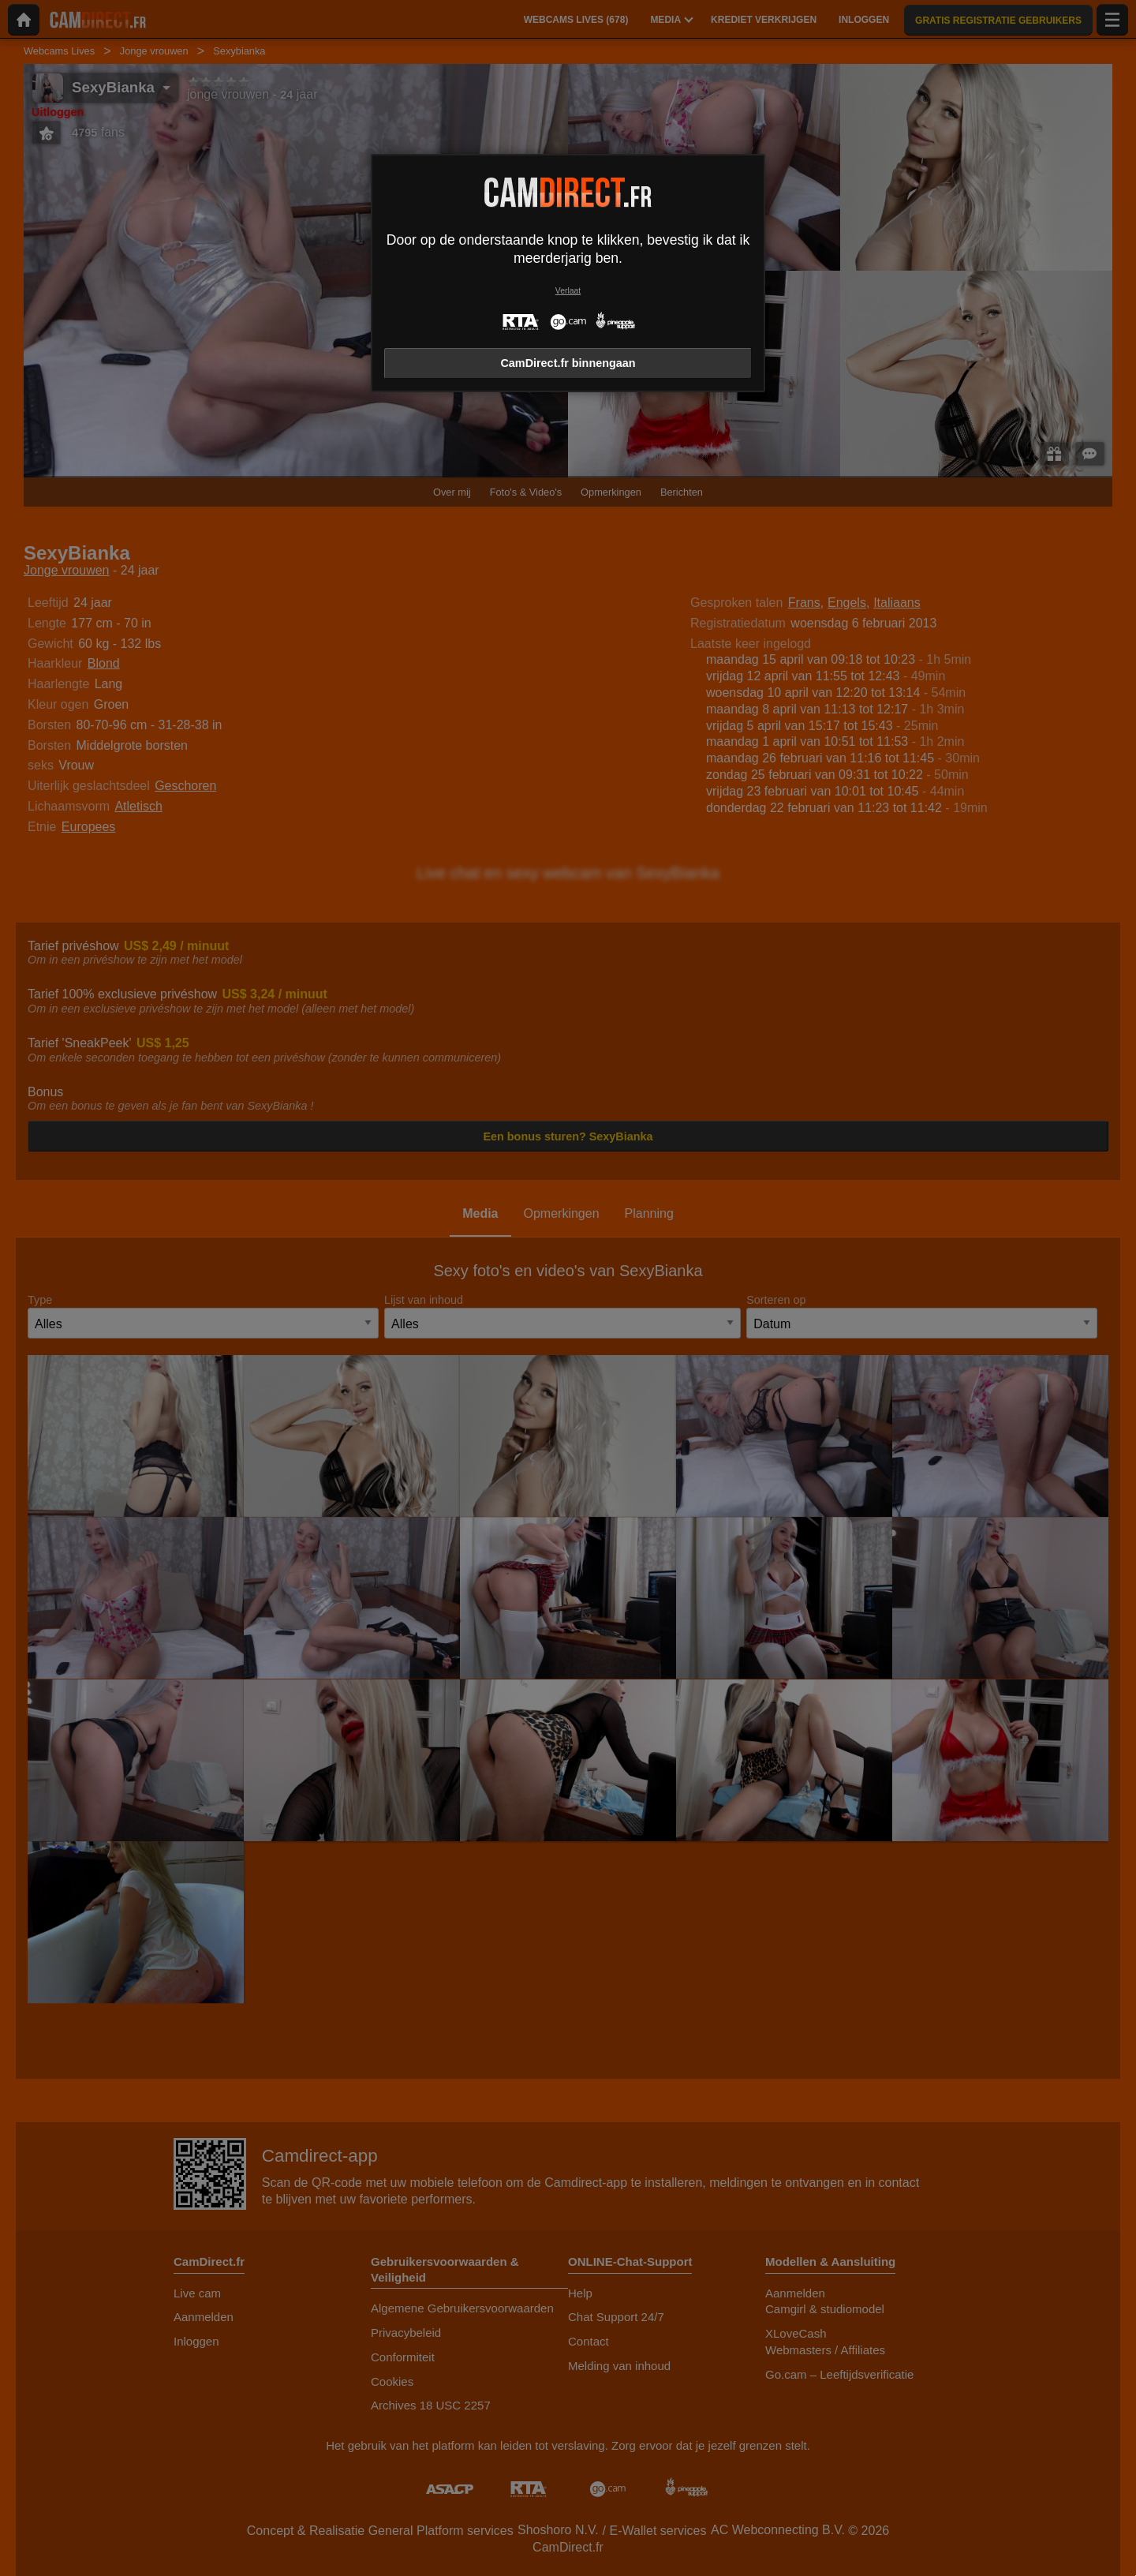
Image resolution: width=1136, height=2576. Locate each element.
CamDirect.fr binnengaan (567, 363)
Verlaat (568, 290)
